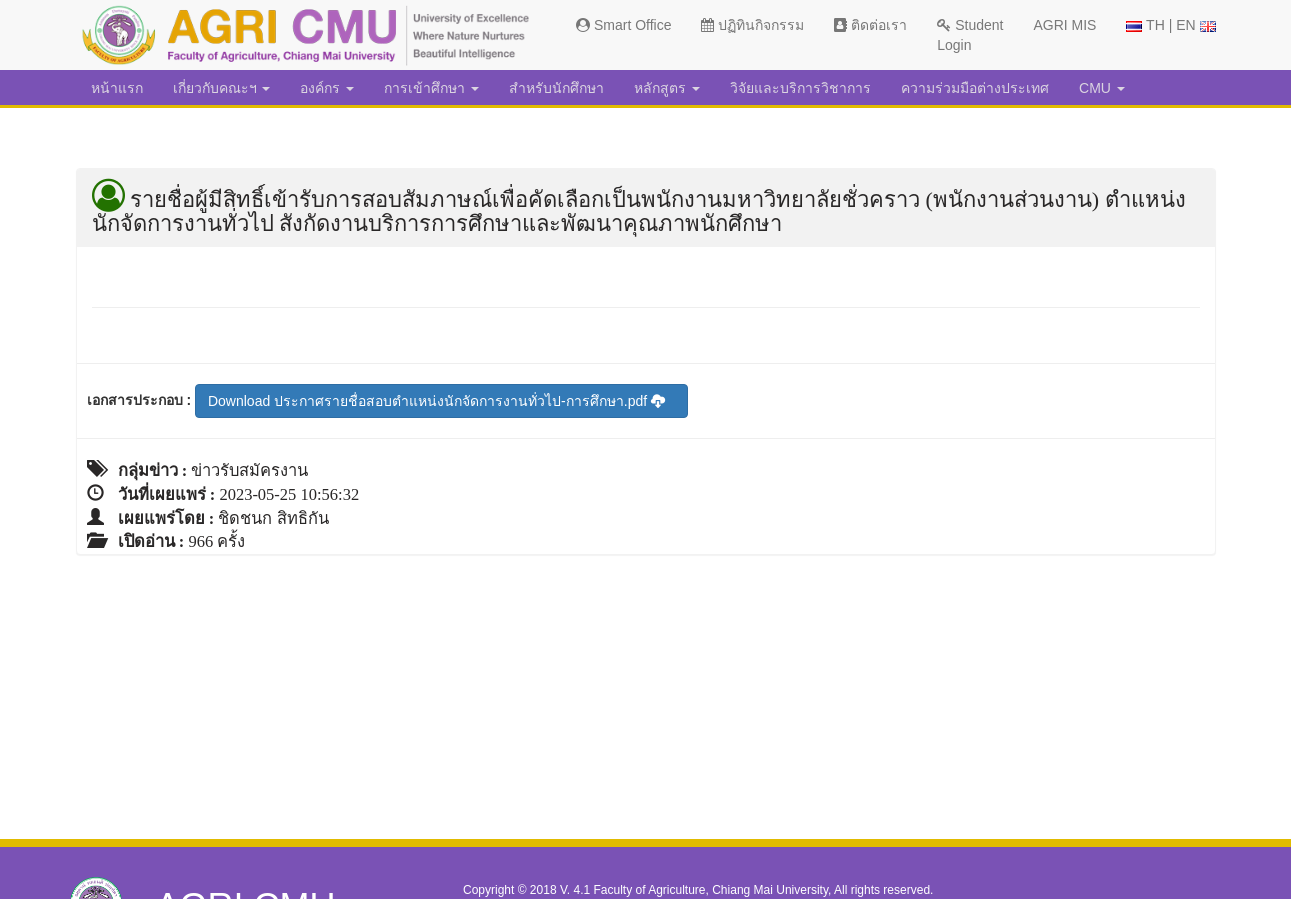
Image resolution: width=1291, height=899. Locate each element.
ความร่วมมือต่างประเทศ (975, 88)
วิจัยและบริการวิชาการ (800, 88)
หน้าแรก (117, 88)
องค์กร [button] (327, 88)
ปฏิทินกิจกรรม (752, 25)
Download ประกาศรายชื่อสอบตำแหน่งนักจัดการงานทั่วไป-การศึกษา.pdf (436, 401)
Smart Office (623, 25)
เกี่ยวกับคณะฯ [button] (222, 88)
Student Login (970, 35)
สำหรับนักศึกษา (556, 88)
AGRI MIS (1064, 25)
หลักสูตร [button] (667, 88)
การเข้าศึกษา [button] (431, 88)
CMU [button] (1102, 88)
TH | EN (1170, 25)
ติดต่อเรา (870, 25)
